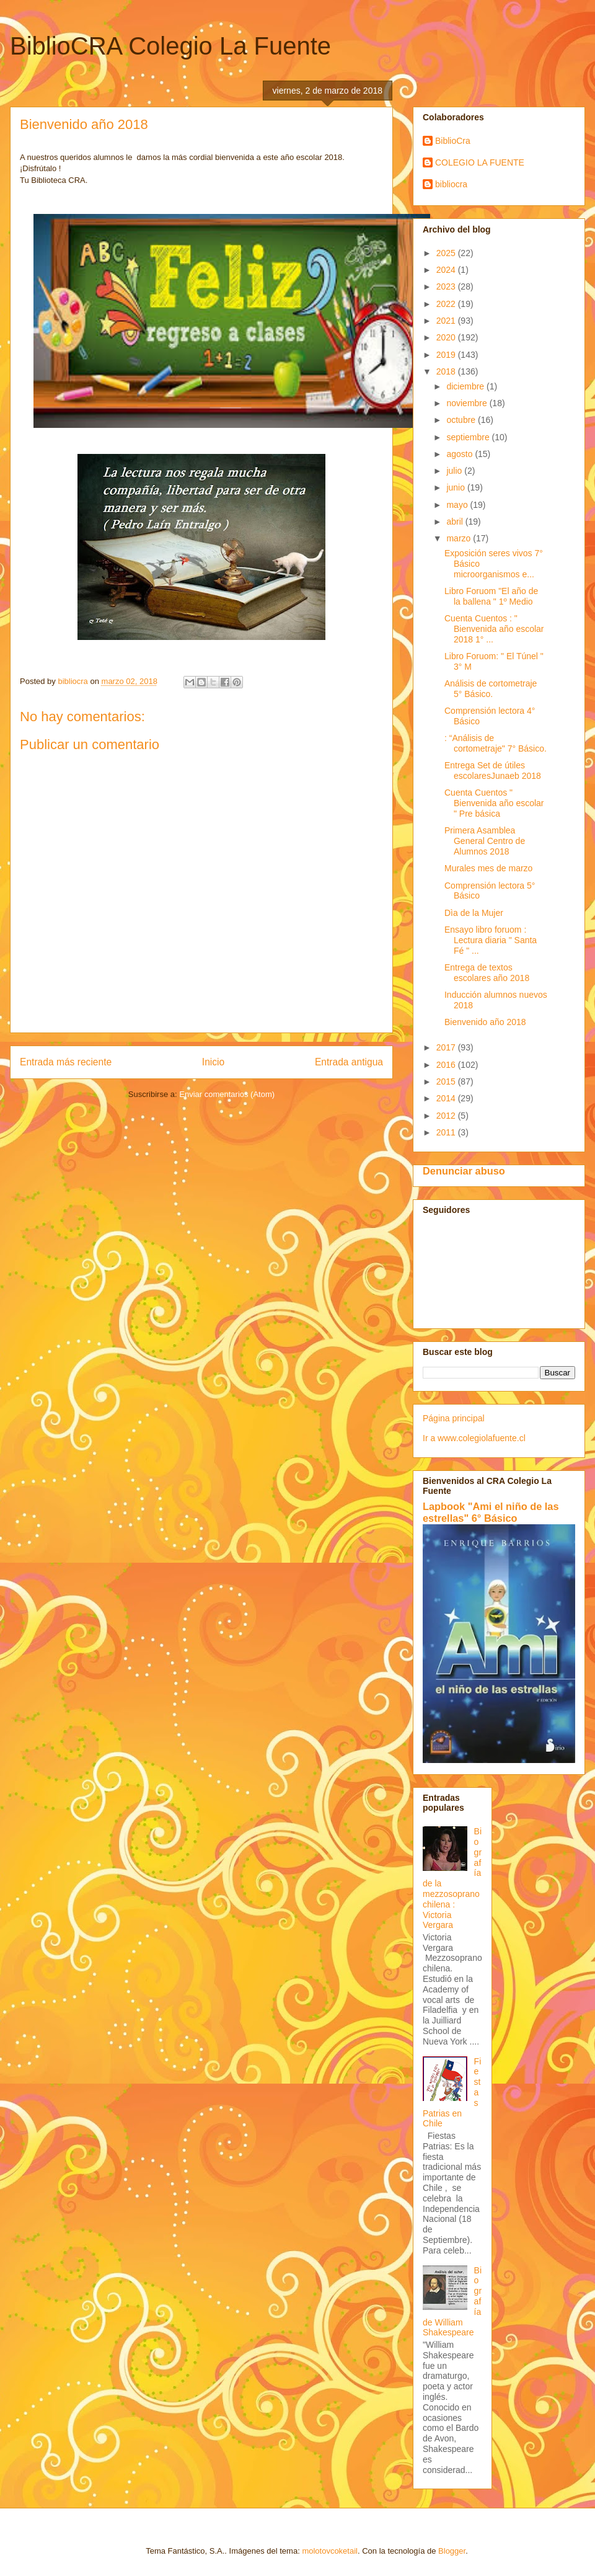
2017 (447, 1047)
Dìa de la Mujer (473, 913)
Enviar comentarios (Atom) (227, 1094)
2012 (447, 1116)
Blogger (451, 2551)
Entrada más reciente (66, 1062)
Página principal (454, 1418)
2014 (447, 1098)
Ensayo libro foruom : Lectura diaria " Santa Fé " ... (490, 940)
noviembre (467, 403)
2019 (447, 355)
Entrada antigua (349, 1062)
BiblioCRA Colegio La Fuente (170, 46)
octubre (462, 420)
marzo (459, 538)
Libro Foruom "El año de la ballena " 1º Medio (491, 596)
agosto (460, 454)
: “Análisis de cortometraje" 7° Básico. (495, 743)
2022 (447, 304)
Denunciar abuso (464, 1170)
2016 (447, 1065)
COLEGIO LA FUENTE (479, 162)
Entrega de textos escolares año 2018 (486, 972)
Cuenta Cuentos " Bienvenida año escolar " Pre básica (494, 803)
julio (455, 471)
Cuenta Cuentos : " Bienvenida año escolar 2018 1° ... (494, 628)
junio (456, 487)
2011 (447, 1132)
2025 (447, 253)
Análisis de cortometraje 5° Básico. (490, 688)
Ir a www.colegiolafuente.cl (474, 1438)
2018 (447, 371)
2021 (447, 321)
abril (455, 521)
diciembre (466, 386)
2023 (447, 286)
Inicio (213, 1062)
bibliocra (451, 184)
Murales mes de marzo (488, 868)
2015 (447, 1081)
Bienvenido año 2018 (485, 1022)
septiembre (468, 437)
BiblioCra (452, 141)
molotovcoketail (330, 2551)
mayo (458, 505)
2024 (447, 270)
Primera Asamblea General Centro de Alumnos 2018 (484, 840)
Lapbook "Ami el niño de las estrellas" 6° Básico (491, 1512)
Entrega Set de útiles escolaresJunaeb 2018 (492, 770)
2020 (447, 337)
